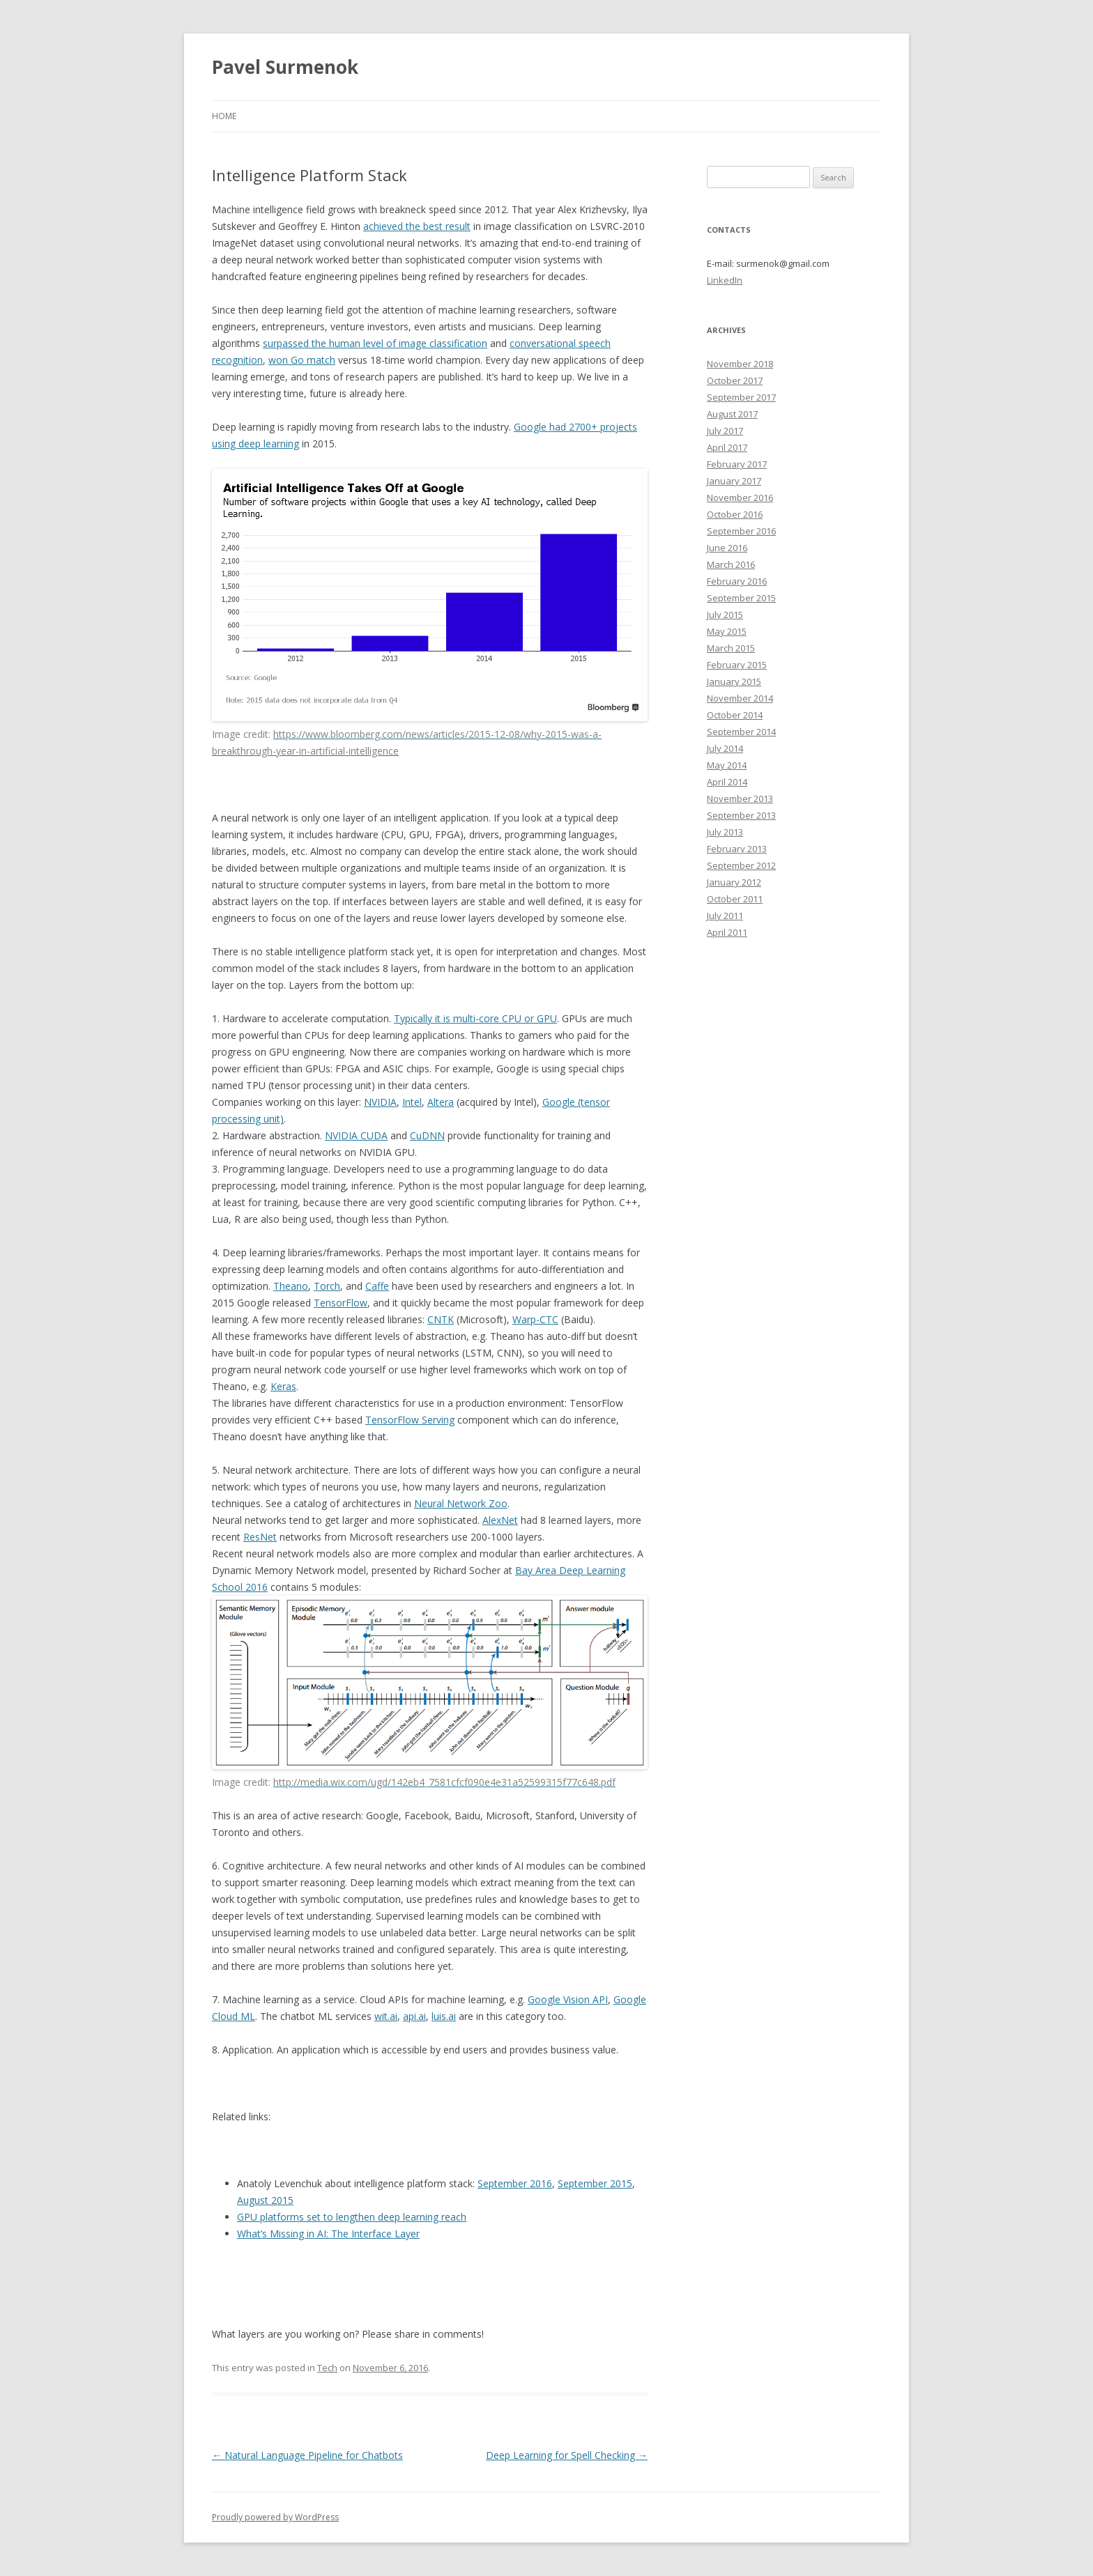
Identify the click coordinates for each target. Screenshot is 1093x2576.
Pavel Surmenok (285, 66)
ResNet (260, 1536)
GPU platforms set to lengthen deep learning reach (351, 2216)
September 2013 (741, 815)
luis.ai (443, 2016)
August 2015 (265, 2200)
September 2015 (595, 2183)
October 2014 (735, 715)
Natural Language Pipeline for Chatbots (307, 2455)
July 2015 (725, 614)
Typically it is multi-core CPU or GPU (475, 1018)
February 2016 (737, 581)
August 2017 (732, 414)
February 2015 (737, 664)
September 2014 (741, 731)
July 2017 (725, 430)
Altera (440, 1102)
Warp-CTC (535, 1319)
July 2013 (725, 832)
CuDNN (427, 1135)
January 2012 (734, 882)
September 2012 (741, 865)
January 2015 (734, 681)
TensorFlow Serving (409, 1419)
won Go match (301, 360)
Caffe (377, 1286)
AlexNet (500, 1520)
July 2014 (725, 748)
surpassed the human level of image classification (375, 343)
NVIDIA (380, 1102)
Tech (327, 2367)
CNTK (440, 1319)
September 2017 (741, 397)
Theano (290, 1286)
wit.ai (385, 2016)
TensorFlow (340, 1302)
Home (224, 116)
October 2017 (735, 380)
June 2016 (727, 547)
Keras (283, 1386)
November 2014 (740, 698)
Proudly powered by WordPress (275, 2517)
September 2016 (514, 2183)
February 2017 (737, 464)
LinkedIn (724, 280)
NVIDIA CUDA (356, 1135)
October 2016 (735, 514)
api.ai (414, 2016)
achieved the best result (417, 226)
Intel (412, 1102)
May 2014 (727, 765)
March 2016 (731, 564)
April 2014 (727, 782)
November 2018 (740, 363)
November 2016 (740, 497)
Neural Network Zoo (460, 1503)
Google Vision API (568, 1999)
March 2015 (731, 648)
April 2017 (727, 447)
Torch (327, 1286)
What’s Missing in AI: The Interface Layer (328, 2233)
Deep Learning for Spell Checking (567, 2455)
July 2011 (725, 915)
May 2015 (727, 631)
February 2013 (737, 848)
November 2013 (740, 798)
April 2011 (727, 932)
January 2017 (734, 481)
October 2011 (735, 899)
